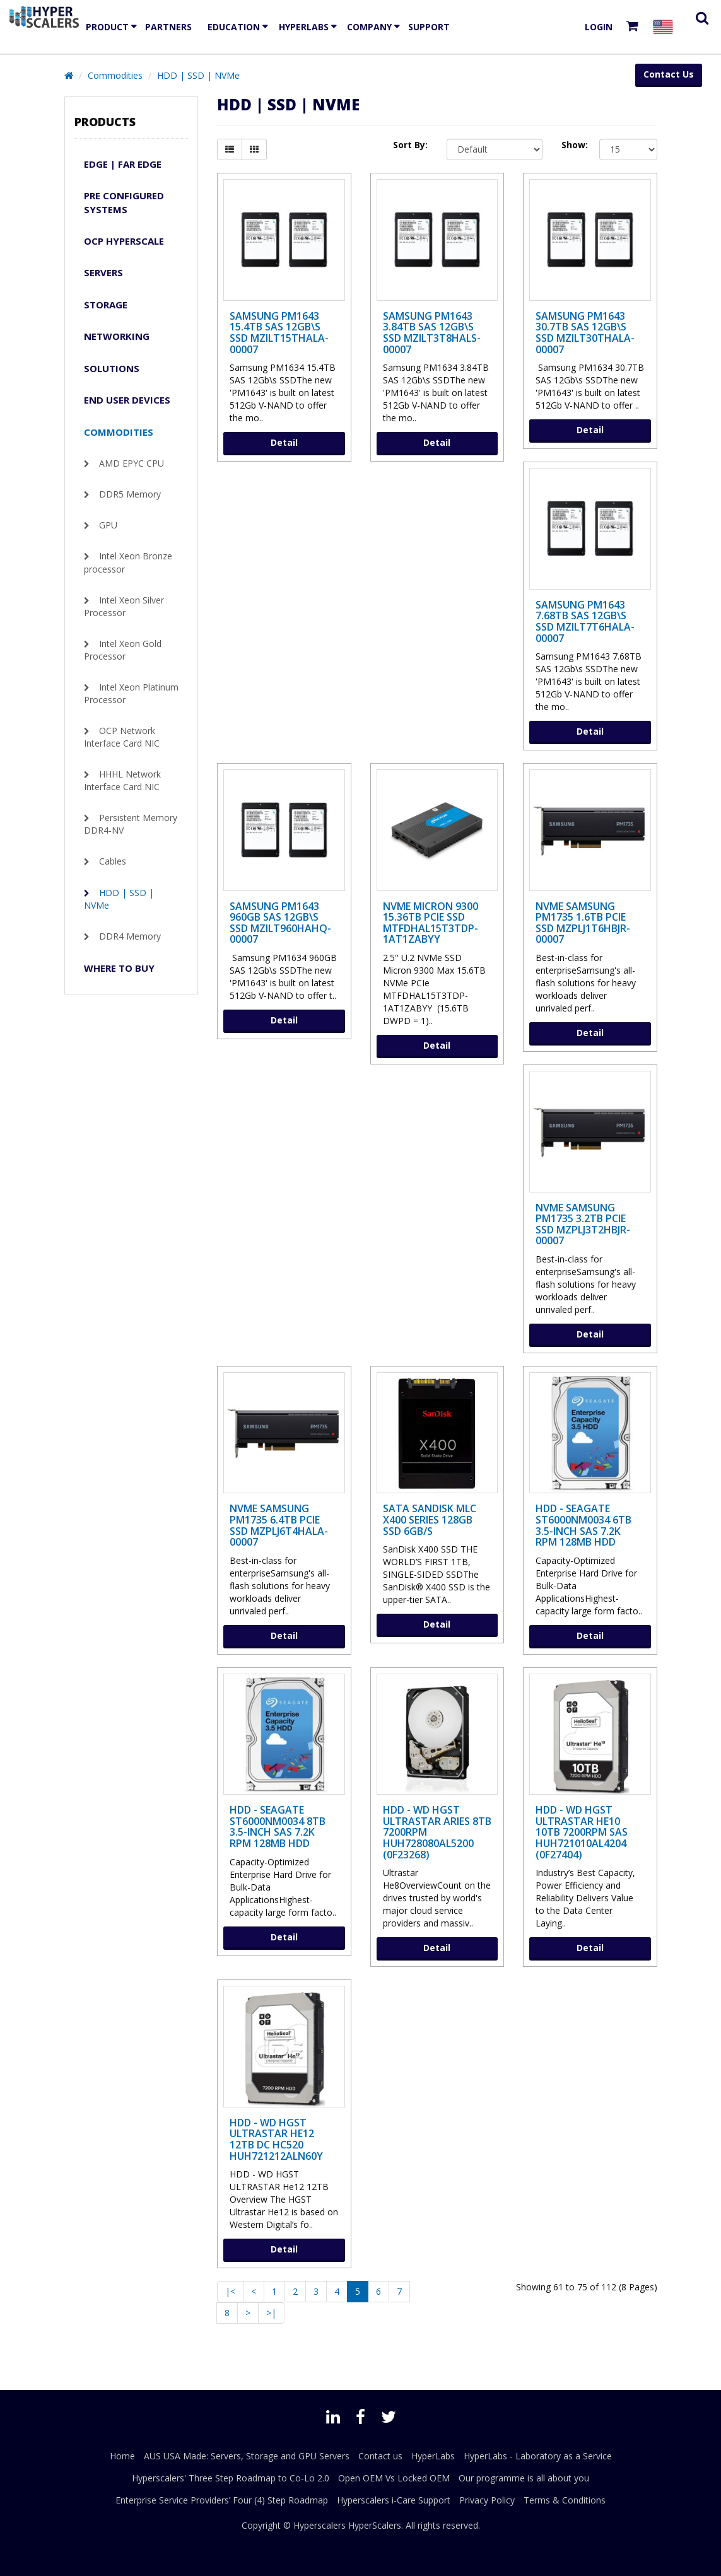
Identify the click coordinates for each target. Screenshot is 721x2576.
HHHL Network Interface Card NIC (122, 780)
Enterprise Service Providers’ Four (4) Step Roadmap (221, 2500)
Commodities (115, 75)
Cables (112, 861)
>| (271, 2313)
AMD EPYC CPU (131, 463)
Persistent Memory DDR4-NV (130, 824)
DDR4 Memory (130, 936)
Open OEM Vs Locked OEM (394, 2478)
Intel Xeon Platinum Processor (131, 693)
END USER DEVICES (127, 399)
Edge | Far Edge (122, 164)
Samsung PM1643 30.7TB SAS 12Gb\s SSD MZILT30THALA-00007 (585, 332)
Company (369, 27)
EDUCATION (234, 27)
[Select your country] (665, 27)
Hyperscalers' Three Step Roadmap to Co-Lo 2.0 (230, 2478)
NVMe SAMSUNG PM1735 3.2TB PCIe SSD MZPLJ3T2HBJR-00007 (583, 1224)
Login (599, 27)
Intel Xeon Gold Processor (122, 650)
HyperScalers (374, 2525)
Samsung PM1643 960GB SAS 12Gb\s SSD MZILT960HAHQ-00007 (280, 923)
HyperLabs (304, 27)
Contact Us (668, 74)
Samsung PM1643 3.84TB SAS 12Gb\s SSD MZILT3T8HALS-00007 (432, 332)
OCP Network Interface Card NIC (122, 737)
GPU (108, 525)
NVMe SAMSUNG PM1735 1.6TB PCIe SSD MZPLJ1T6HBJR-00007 (583, 923)
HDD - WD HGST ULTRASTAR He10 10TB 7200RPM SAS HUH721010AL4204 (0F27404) (582, 1832)
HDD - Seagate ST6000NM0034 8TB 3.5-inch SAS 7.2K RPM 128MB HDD (277, 1826)
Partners (168, 27)
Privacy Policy (487, 2500)
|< (230, 2291)
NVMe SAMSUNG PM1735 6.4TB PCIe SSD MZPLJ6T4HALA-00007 (279, 1525)
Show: (571, 145)
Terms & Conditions (565, 2500)
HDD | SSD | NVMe (198, 75)
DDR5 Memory (130, 494)
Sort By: (410, 145)
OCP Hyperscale (124, 241)
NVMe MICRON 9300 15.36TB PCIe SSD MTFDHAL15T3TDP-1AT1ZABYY (430, 923)
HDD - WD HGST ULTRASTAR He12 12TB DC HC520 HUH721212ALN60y (276, 2139)
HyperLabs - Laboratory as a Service (538, 2456)
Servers (103, 272)
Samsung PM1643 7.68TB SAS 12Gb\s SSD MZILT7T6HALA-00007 (585, 621)
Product (107, 27)
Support (429, 27)
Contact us (380, 2456)
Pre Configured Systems (124, 202)
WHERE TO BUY (119, 968)
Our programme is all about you (524, 2478)
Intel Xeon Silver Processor (124, 606)
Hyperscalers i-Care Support (393, 2500)
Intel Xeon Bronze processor (128, 562)
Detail (284, 442)
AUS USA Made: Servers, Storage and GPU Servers (246, 2456)
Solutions (111, 368)
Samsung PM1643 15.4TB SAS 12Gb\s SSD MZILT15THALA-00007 (279, 332)
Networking (116, 336)
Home (122, 2456)
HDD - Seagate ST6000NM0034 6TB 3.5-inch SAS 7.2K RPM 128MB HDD (583, 1525)
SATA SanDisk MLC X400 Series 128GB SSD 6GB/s (429, 1519)
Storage (105, 304)
